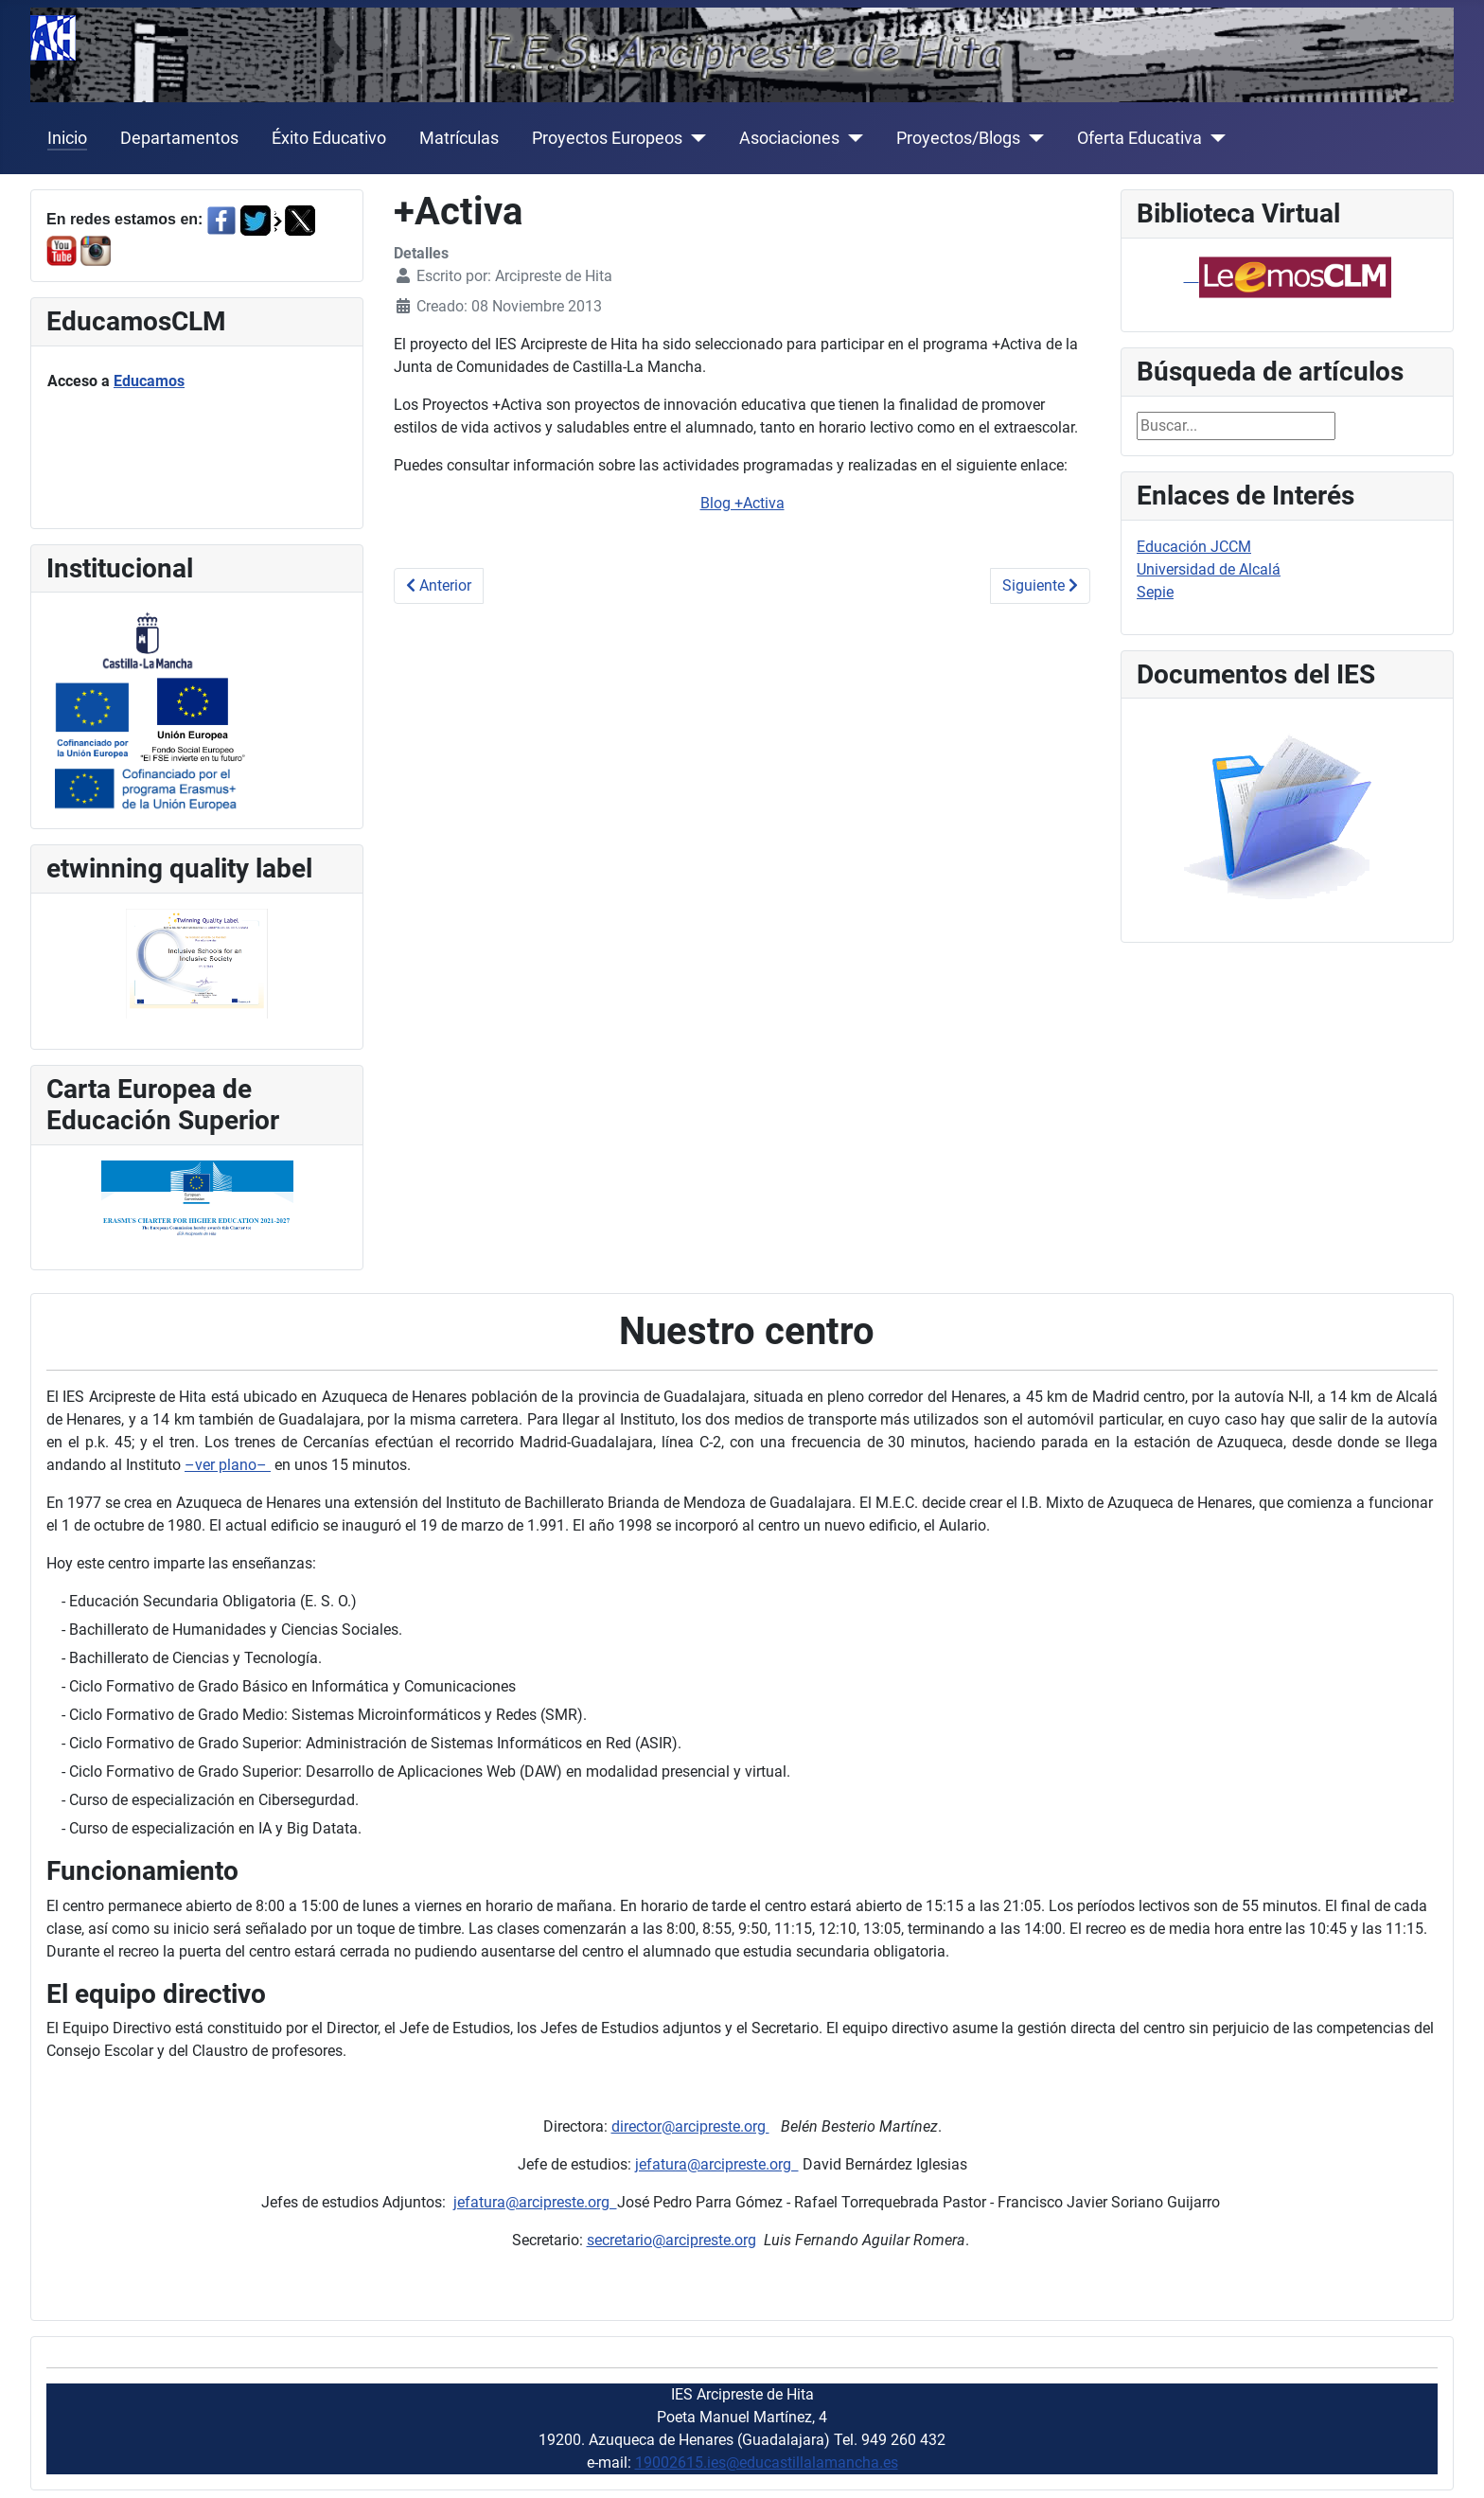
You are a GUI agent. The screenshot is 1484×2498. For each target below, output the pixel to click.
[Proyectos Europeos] (694, 138)
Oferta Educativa (1139, 138)
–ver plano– (228, 1465)
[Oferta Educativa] (1214, 138)
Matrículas (459, 138)
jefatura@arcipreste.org (717, 2164)
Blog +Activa (742, 503)
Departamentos (179, 138)
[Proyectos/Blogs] (1032, 138)
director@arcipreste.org (690, 2126)
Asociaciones (789, 138)
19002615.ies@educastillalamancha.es (766, 2462)
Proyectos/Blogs (958, 138)
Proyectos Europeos (607, 138)
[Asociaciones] (851, 138)
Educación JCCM (1194, 547)
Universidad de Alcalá (1209, 569)
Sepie (1155, 592)
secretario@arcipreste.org (671, 2240)
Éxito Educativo (329, 138)
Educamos (149, 381)
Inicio (67, 138)
